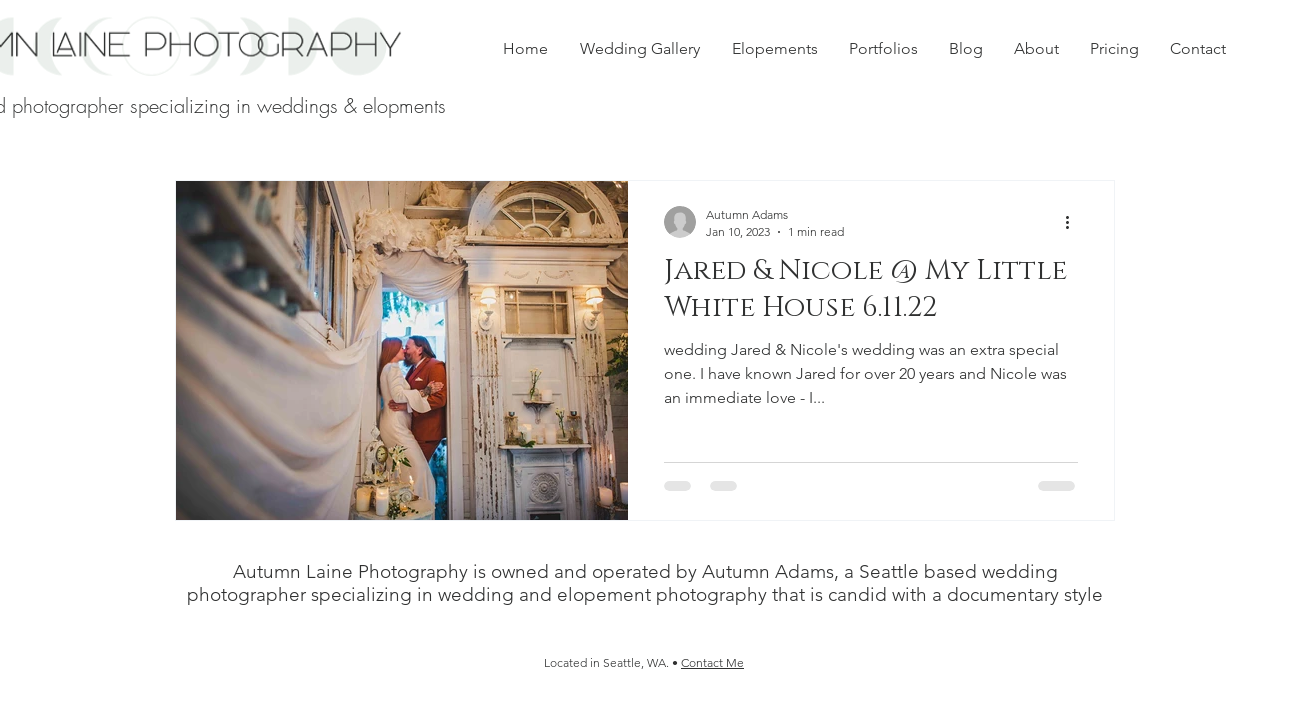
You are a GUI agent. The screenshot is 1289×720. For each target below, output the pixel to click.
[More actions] (1075, 222)
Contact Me (712, 662)
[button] (883, 49)
